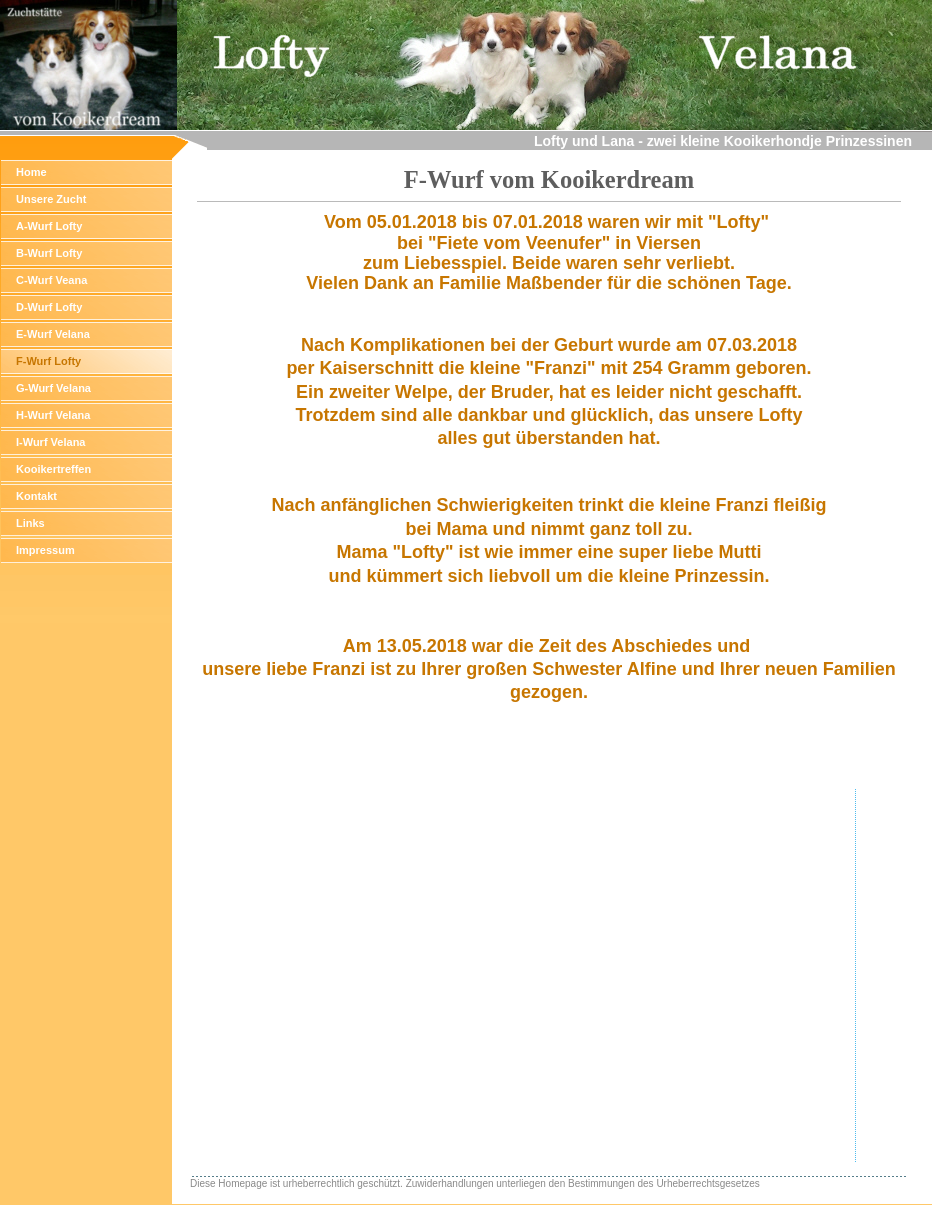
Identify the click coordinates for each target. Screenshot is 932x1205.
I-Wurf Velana (50, 442)
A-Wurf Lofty (49, 226)
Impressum (45, 550)
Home (31, 172)
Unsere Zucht (51, 199)
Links (30, 523)
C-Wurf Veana (51, 280)
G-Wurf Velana (53, 388)
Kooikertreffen (53, 469)
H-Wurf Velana (53, 415)
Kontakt (36, 496)
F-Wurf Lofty (48, 361)
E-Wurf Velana (53, 334)
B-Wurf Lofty (49, 253)
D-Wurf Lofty (49, 307)
